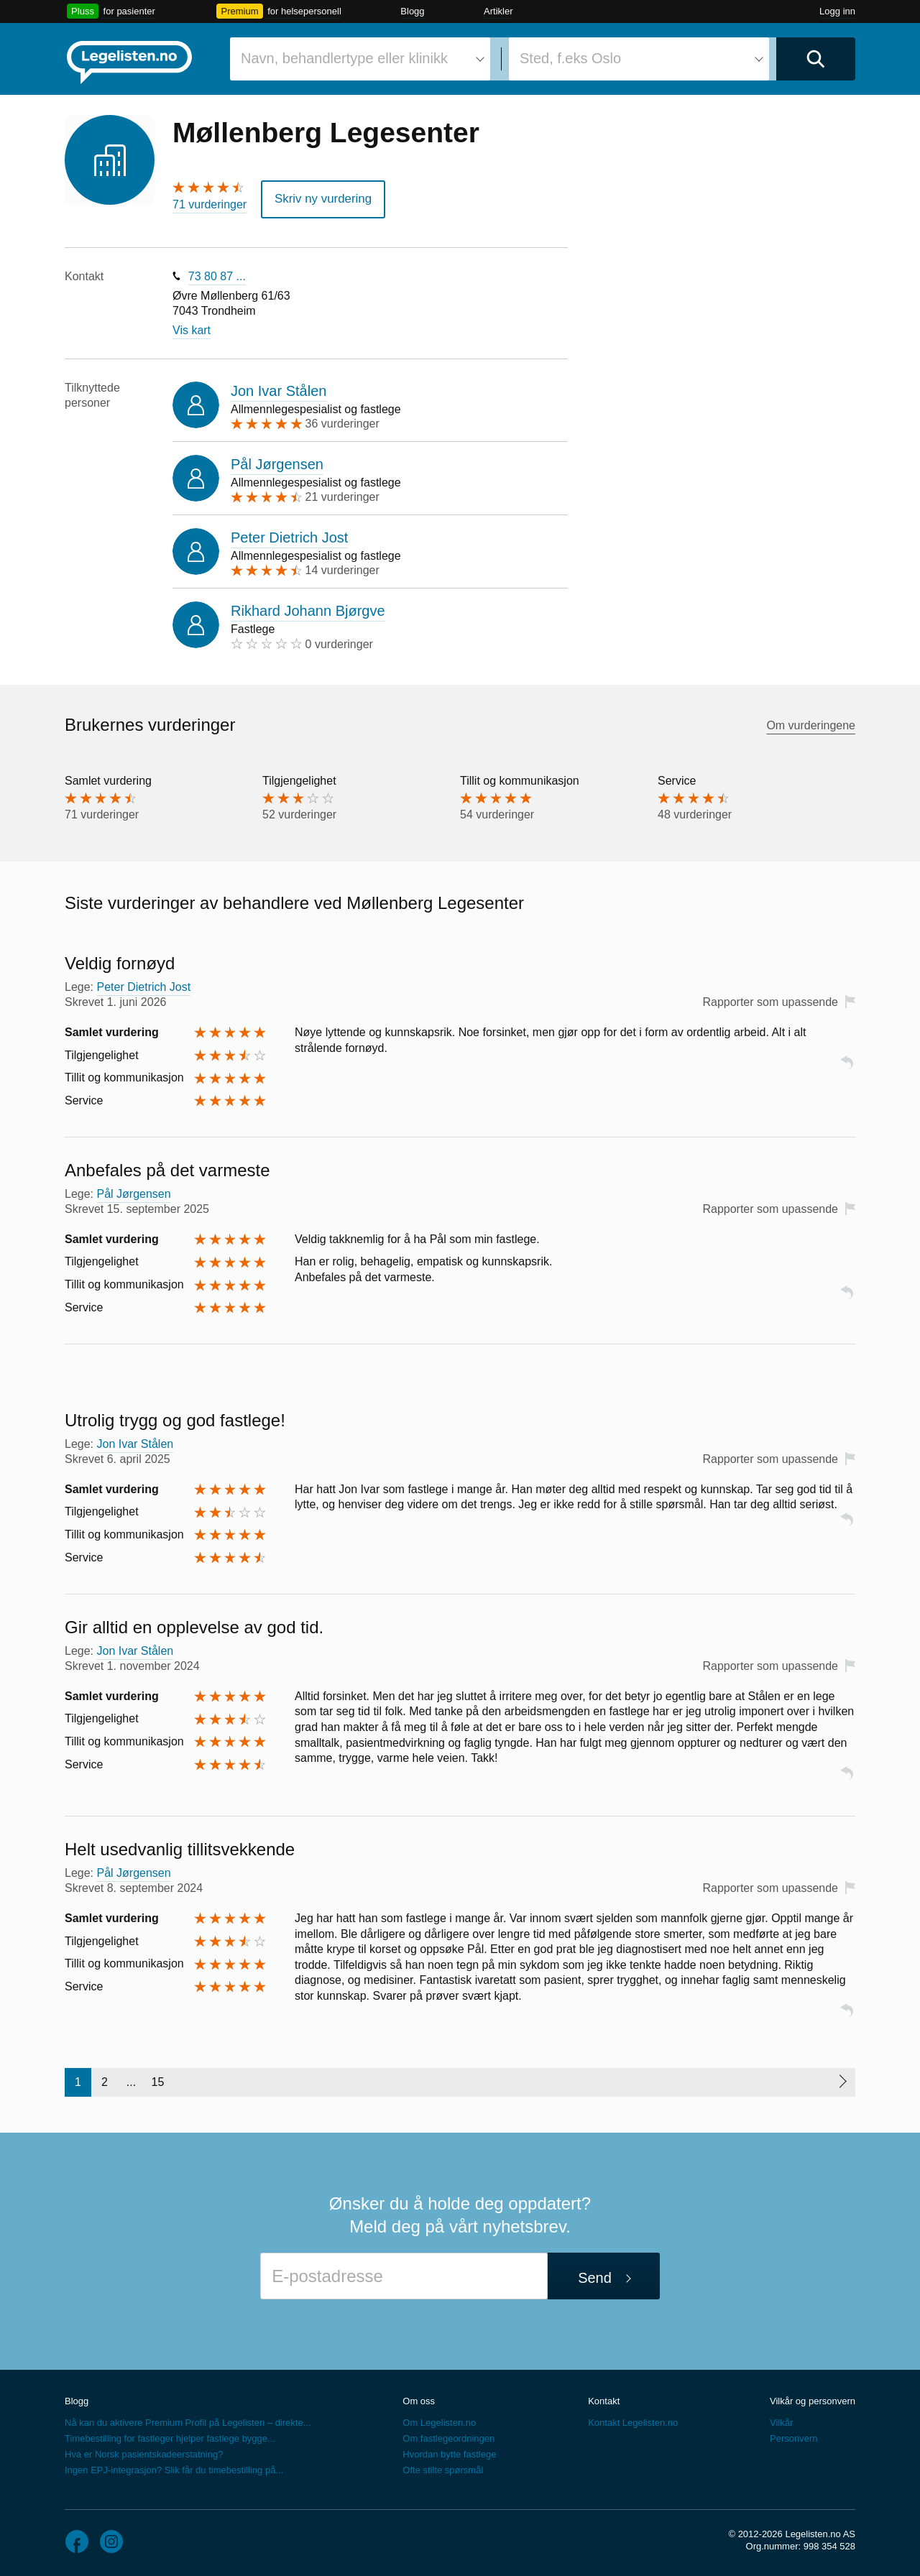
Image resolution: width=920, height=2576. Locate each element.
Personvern (793, 2436)
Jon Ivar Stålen (278, 389)
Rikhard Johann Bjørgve (308, 609)
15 (158, 2080)
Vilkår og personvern (812, 2398)
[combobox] (360, 58)
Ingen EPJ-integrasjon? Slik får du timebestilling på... (174, 2467)
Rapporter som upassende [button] (770, 1000)
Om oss (418, 2398)
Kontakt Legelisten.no (633, 2420)
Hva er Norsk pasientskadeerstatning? (144, 2452)
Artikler (498, 11)
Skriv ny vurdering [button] (320, 198)
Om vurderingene (810, 723)
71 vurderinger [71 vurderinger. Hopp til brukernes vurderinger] (209, 204)
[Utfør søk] (815, 58)
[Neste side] (842, 2080)
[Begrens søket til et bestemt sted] (639, 58)
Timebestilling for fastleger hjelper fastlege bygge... (170, 2436)
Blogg (412, 11)
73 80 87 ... (217, 275)
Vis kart (191, 328)
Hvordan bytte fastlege (449, 2452)
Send (595, 2276)
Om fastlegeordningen (448, 2436)
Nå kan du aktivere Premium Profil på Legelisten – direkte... (188, 2420)
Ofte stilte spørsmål (442, 2467)
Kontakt (604, 2398)
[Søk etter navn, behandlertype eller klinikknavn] (360, 58)
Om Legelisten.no (439, 2420)
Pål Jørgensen (277, 462)
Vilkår (781, 2420)
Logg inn (837, 11)
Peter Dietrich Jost (289, 536)
